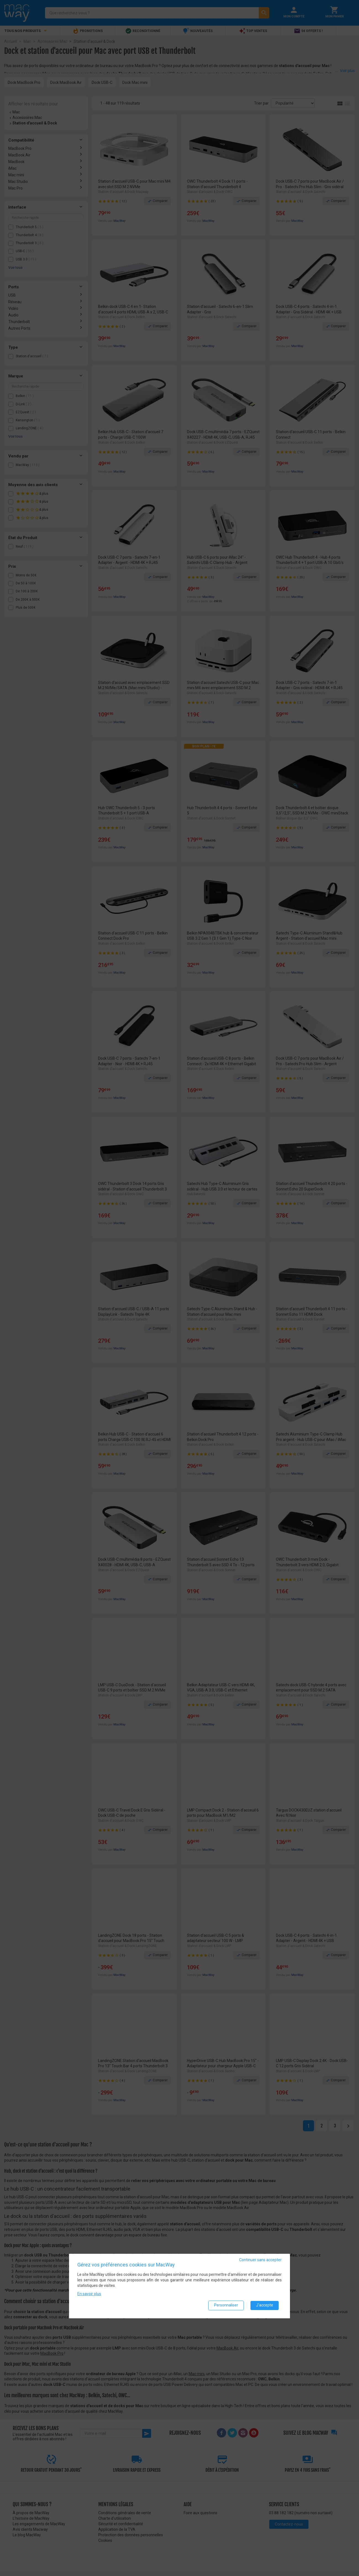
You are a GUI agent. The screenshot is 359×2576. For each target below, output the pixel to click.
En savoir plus (89, 2293)
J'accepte (264, 2305)
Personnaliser (226, 2305)
